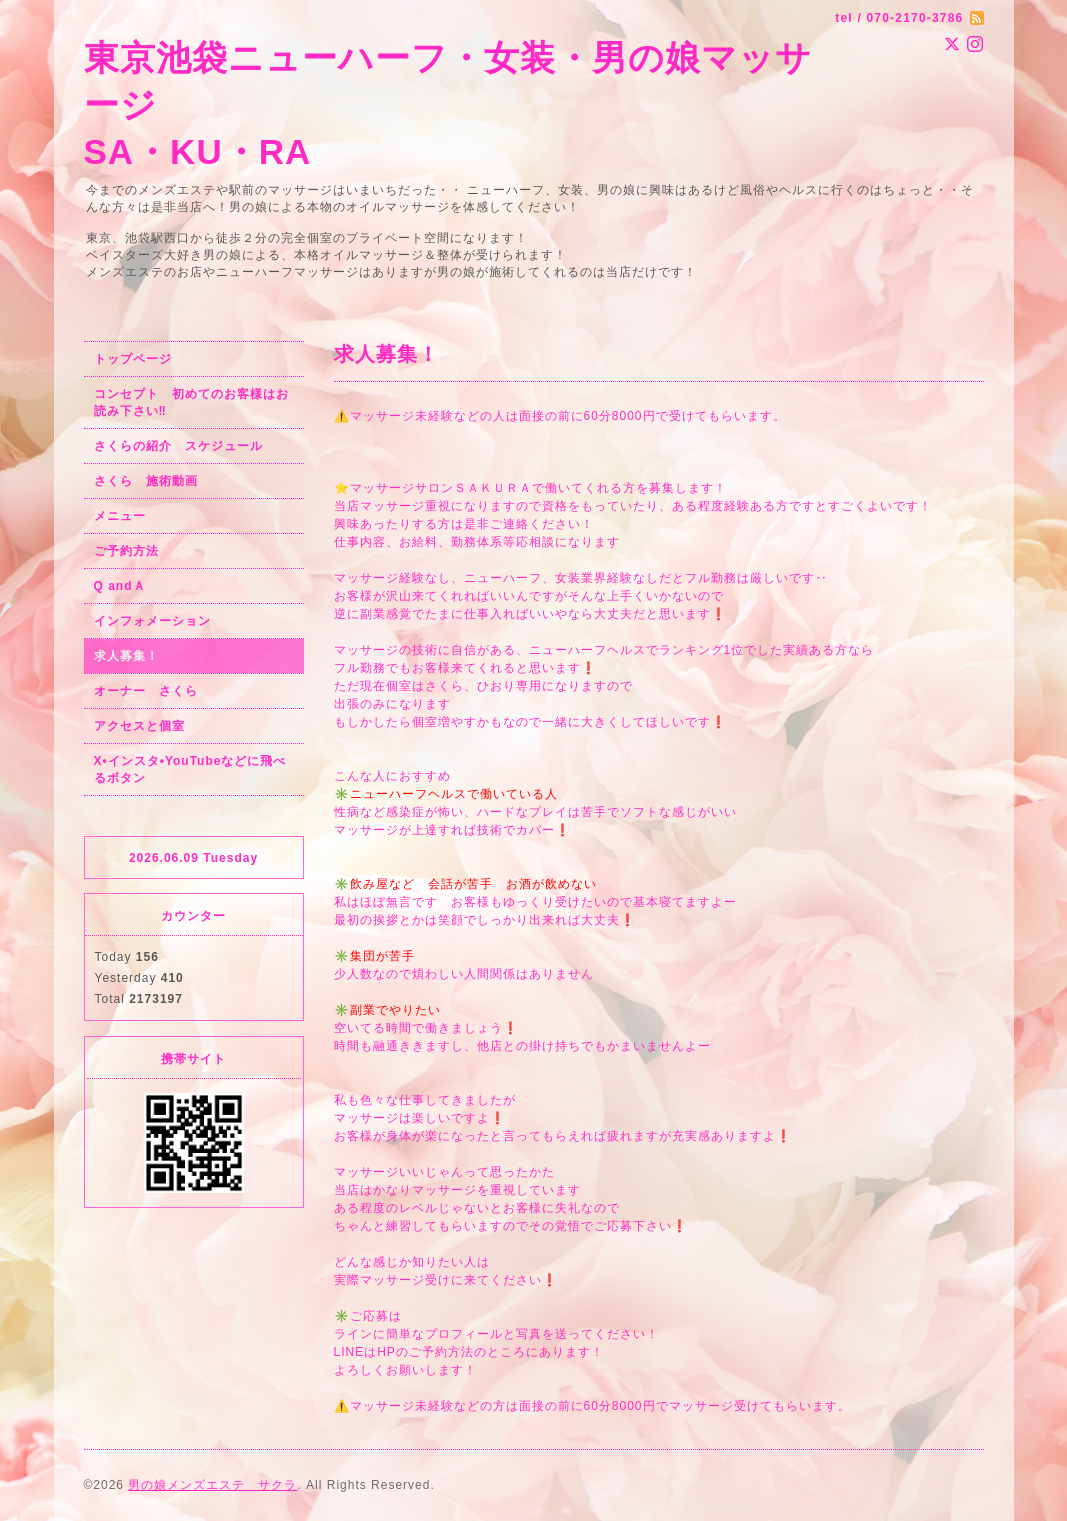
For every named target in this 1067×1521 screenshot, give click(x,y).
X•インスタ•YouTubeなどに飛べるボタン (190, 769)
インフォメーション (152, 621)
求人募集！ (126, 656)
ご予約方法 (126, 551)
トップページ (133, 359)
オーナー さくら (146, 691)
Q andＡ (120, 586)
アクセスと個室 (139, 726)
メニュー (120, 516)
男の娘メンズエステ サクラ (212, 1485)
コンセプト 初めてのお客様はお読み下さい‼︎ (191, 402)
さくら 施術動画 (146, 481)
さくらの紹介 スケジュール (178, 446)
